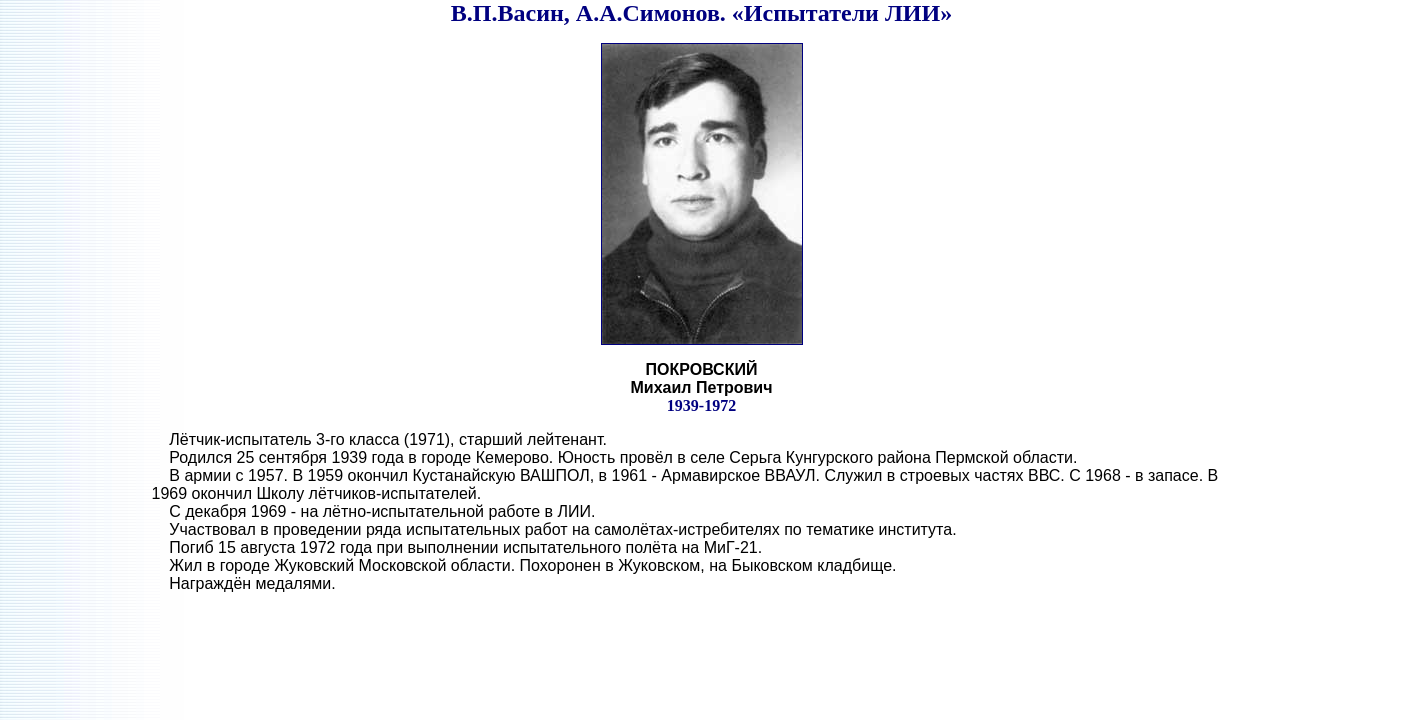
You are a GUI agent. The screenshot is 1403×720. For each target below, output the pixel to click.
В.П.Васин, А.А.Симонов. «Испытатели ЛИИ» (701, 13)
